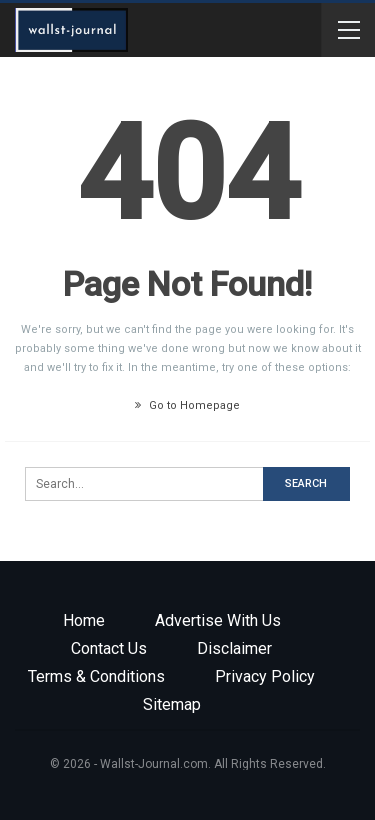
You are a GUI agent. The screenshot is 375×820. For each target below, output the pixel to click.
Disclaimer (234, 648)
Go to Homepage (187, 405)
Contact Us (109, 648)
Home (84, 620)
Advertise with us (218, 620)
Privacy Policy (265, 676)
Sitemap (172, 704)
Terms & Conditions (96, 676)
